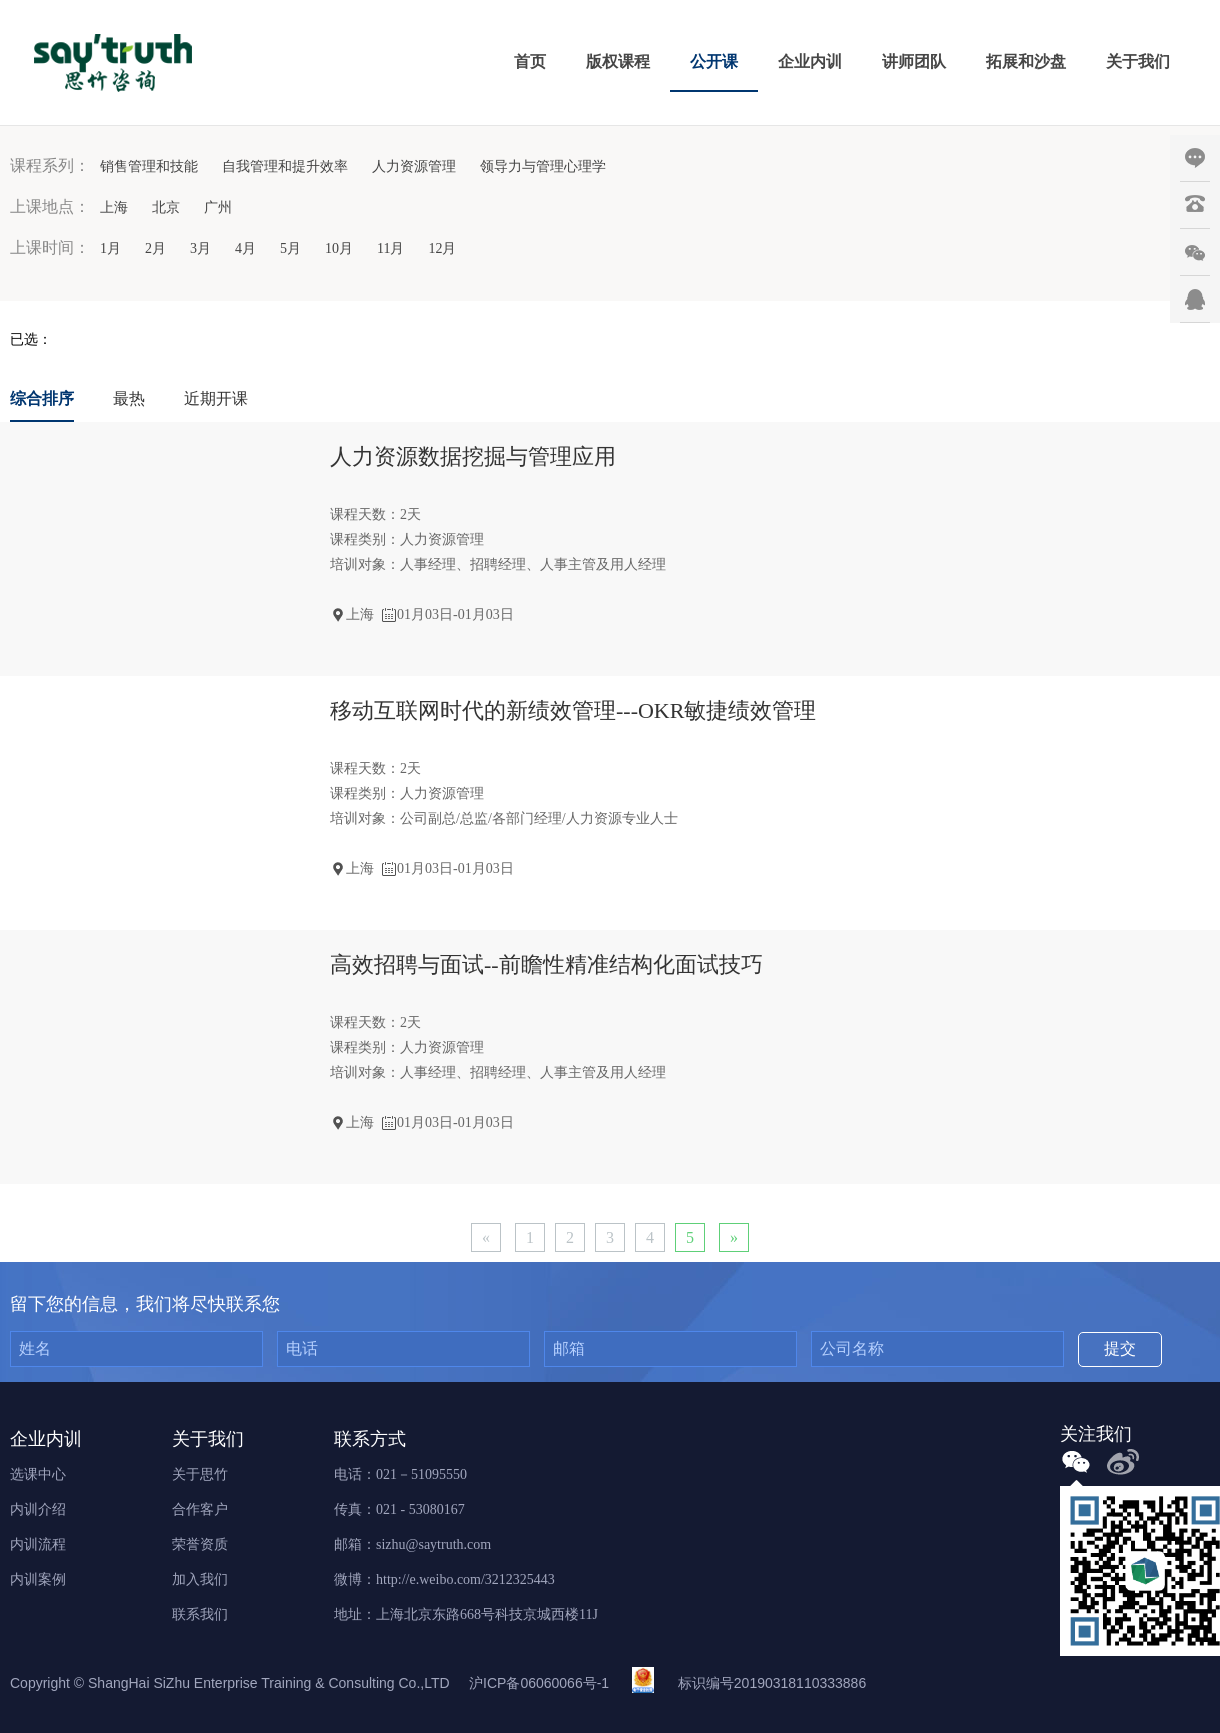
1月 (110, 248)
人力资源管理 (414, 166)
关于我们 (1138, 61)
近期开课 (216, 398)
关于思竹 (200, 1474)
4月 (245, 248)
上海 (114, 207)
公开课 (714, 61)
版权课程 (618, 61)
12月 (442, 248)
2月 (155, 248)
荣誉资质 (200, 1544)
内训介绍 (38, 1509)
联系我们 (200, 1614)
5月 (290, 248)
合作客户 (200, 1509)
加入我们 (200, 1579)
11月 (390, 248)
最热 (129, 398)
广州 (218, 207)
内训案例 (38, 1579)
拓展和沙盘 (1026, 61)
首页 (530, 61)
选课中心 (38, 1474)
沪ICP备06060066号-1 (539, 1683)
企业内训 (810, 61)
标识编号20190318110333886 (772, 1683)
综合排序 (42, 398)
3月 (200, 248)
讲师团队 (914, 61)
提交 (1120, 1348)
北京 (166, 207)
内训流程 (38, 1544)
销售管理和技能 (149, 166)
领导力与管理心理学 (543, 166)
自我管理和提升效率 (285, 166)
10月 (339, 248)
